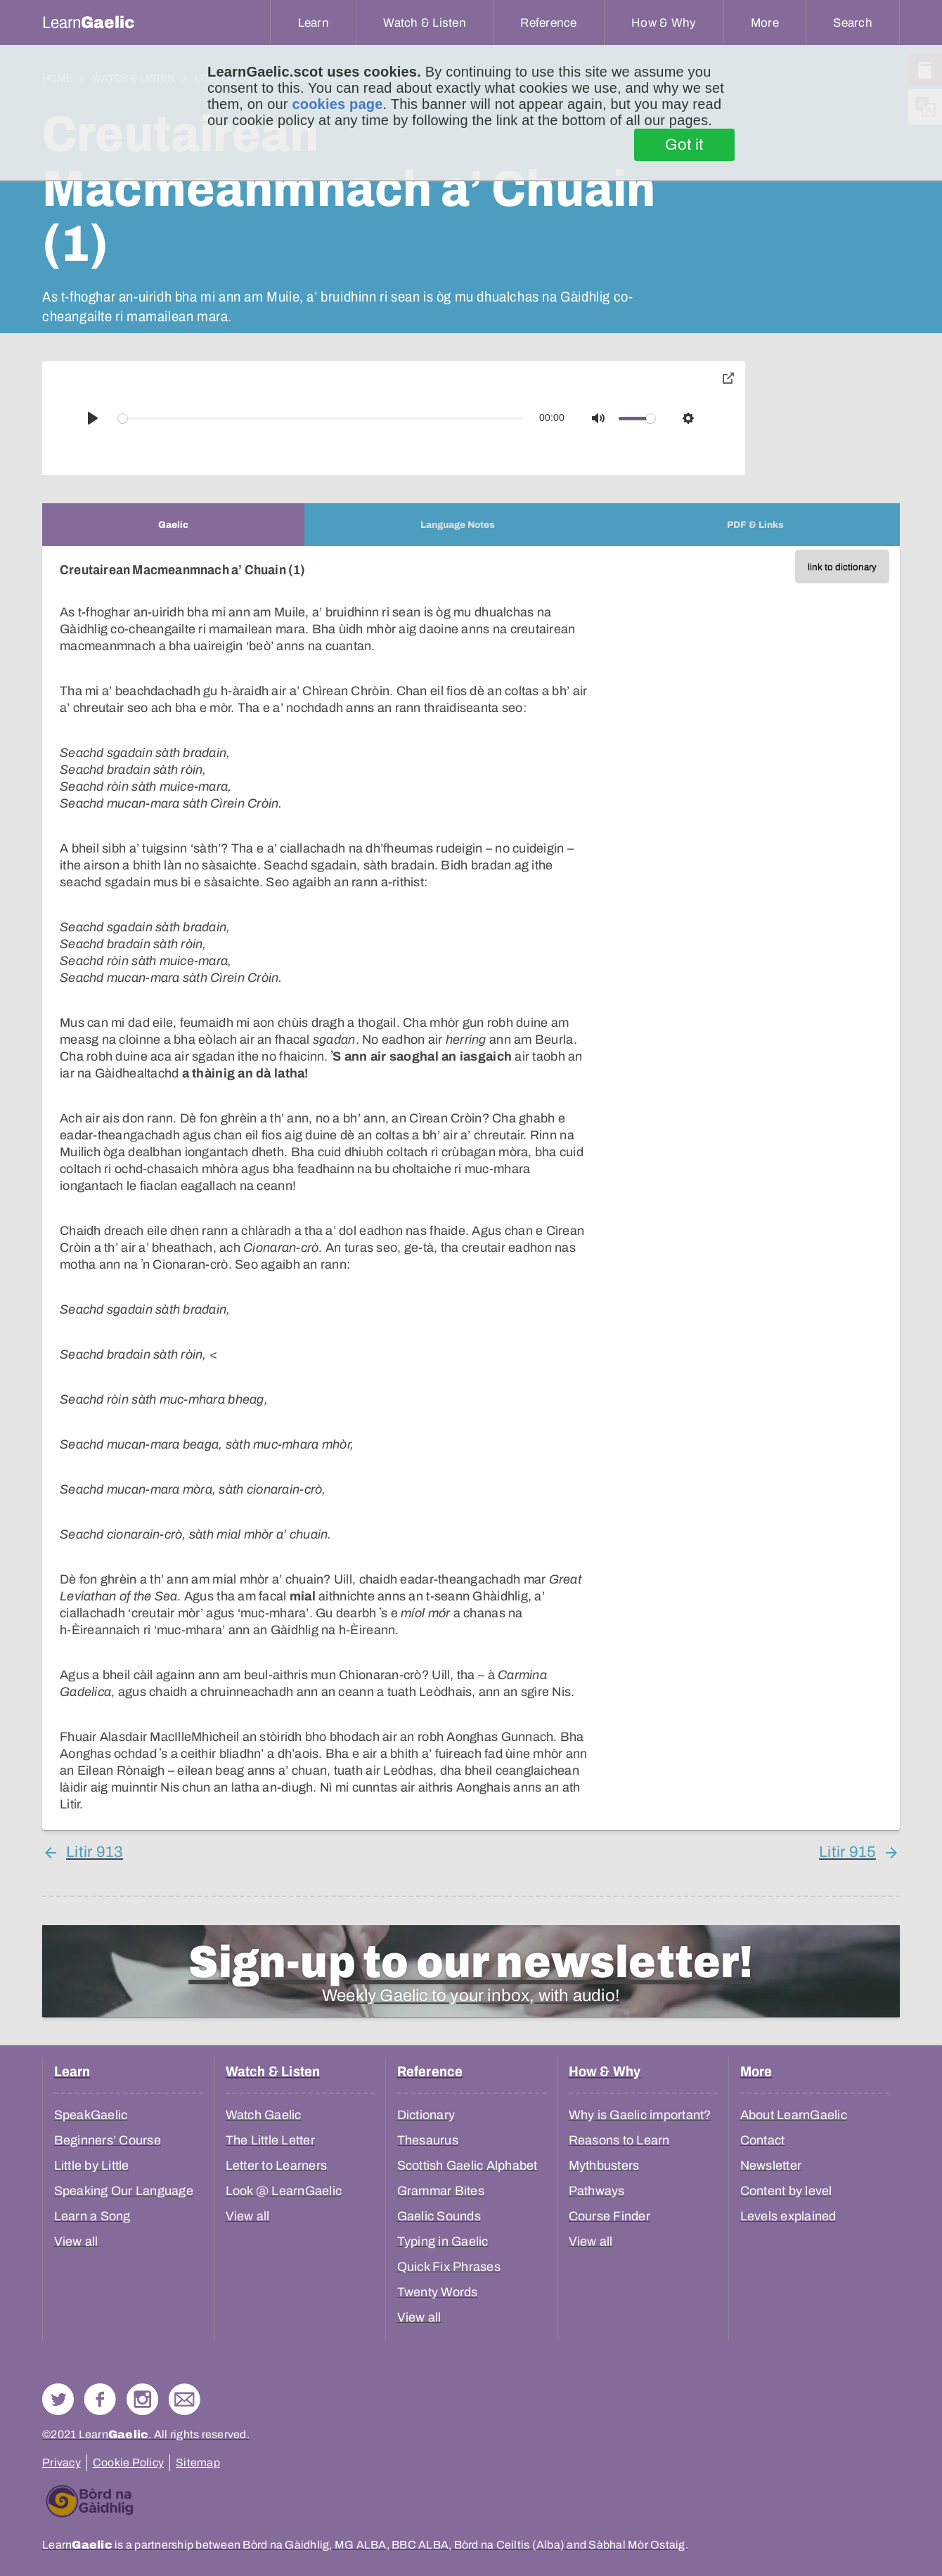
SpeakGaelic (91, 2115)
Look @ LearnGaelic (284, 2191)
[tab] (173, 524)
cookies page (337, 104)
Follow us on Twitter (58, 2399)
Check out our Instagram (142, 2399)
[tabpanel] (471, 1188)
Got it (684, 144)
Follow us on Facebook (100, 2399)
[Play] (93, 418)
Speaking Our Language (123, 2191)
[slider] (320, 418)
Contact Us (184, 2399)
